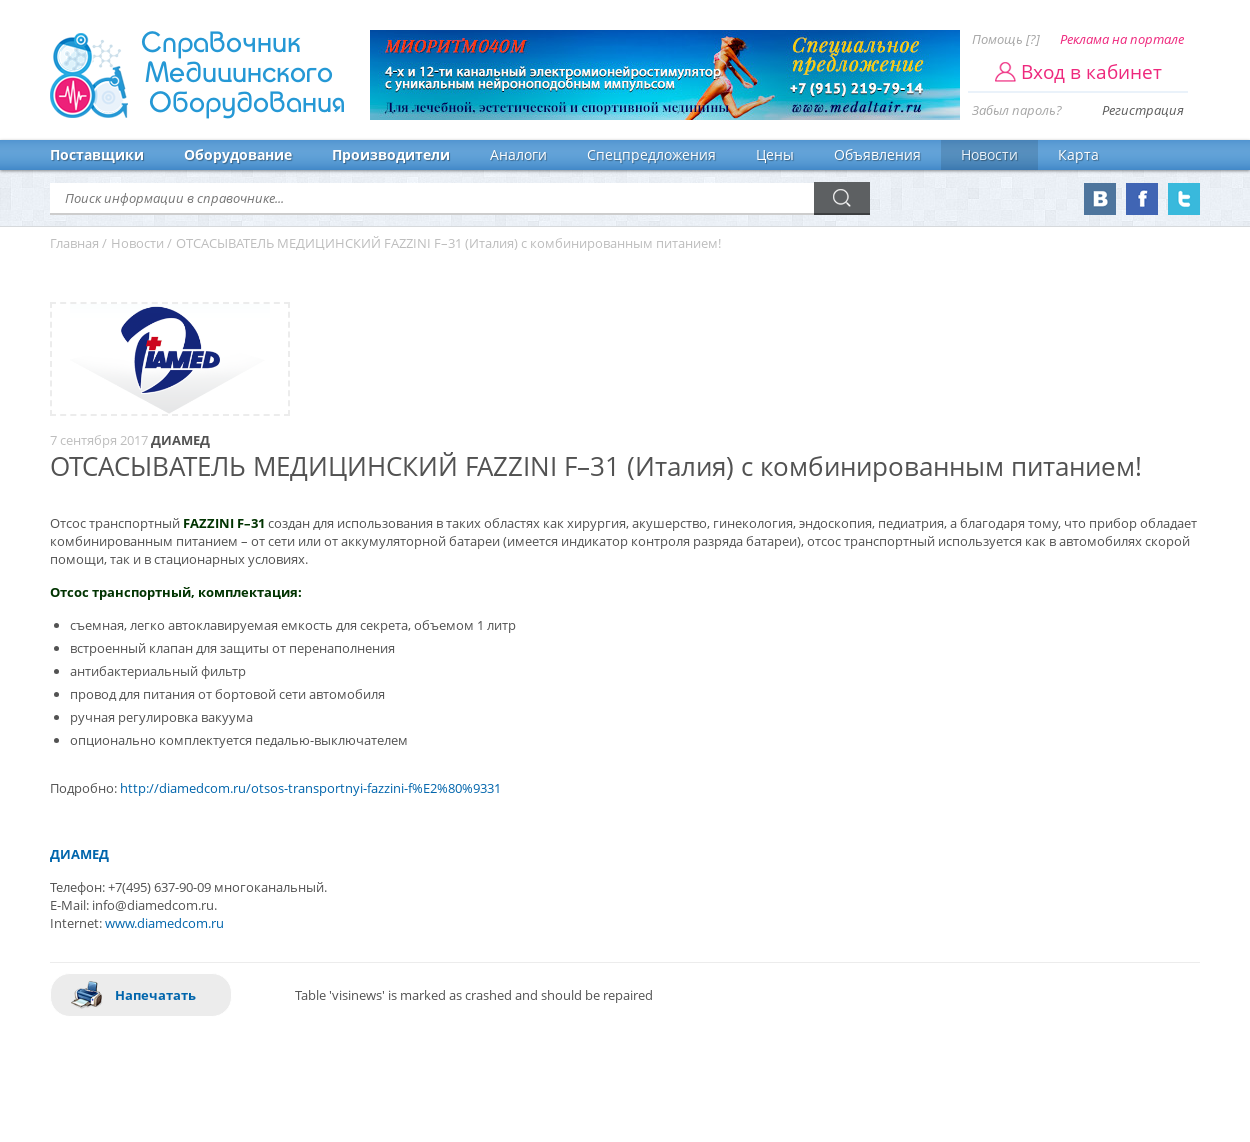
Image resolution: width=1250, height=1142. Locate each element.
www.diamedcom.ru (164, 923)
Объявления (877, 154)
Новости (989, 154)
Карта (1078, 154)
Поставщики (97, 154)
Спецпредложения (651, 154)
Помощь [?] (1006, 39)
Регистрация (1143, 110)
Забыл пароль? (1017, 110)
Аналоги (518, 154)
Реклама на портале (1122, 39)
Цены (775, 154)
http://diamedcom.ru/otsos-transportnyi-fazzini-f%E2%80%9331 (310, 788)
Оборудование (238, 154)
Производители (391, 154)
